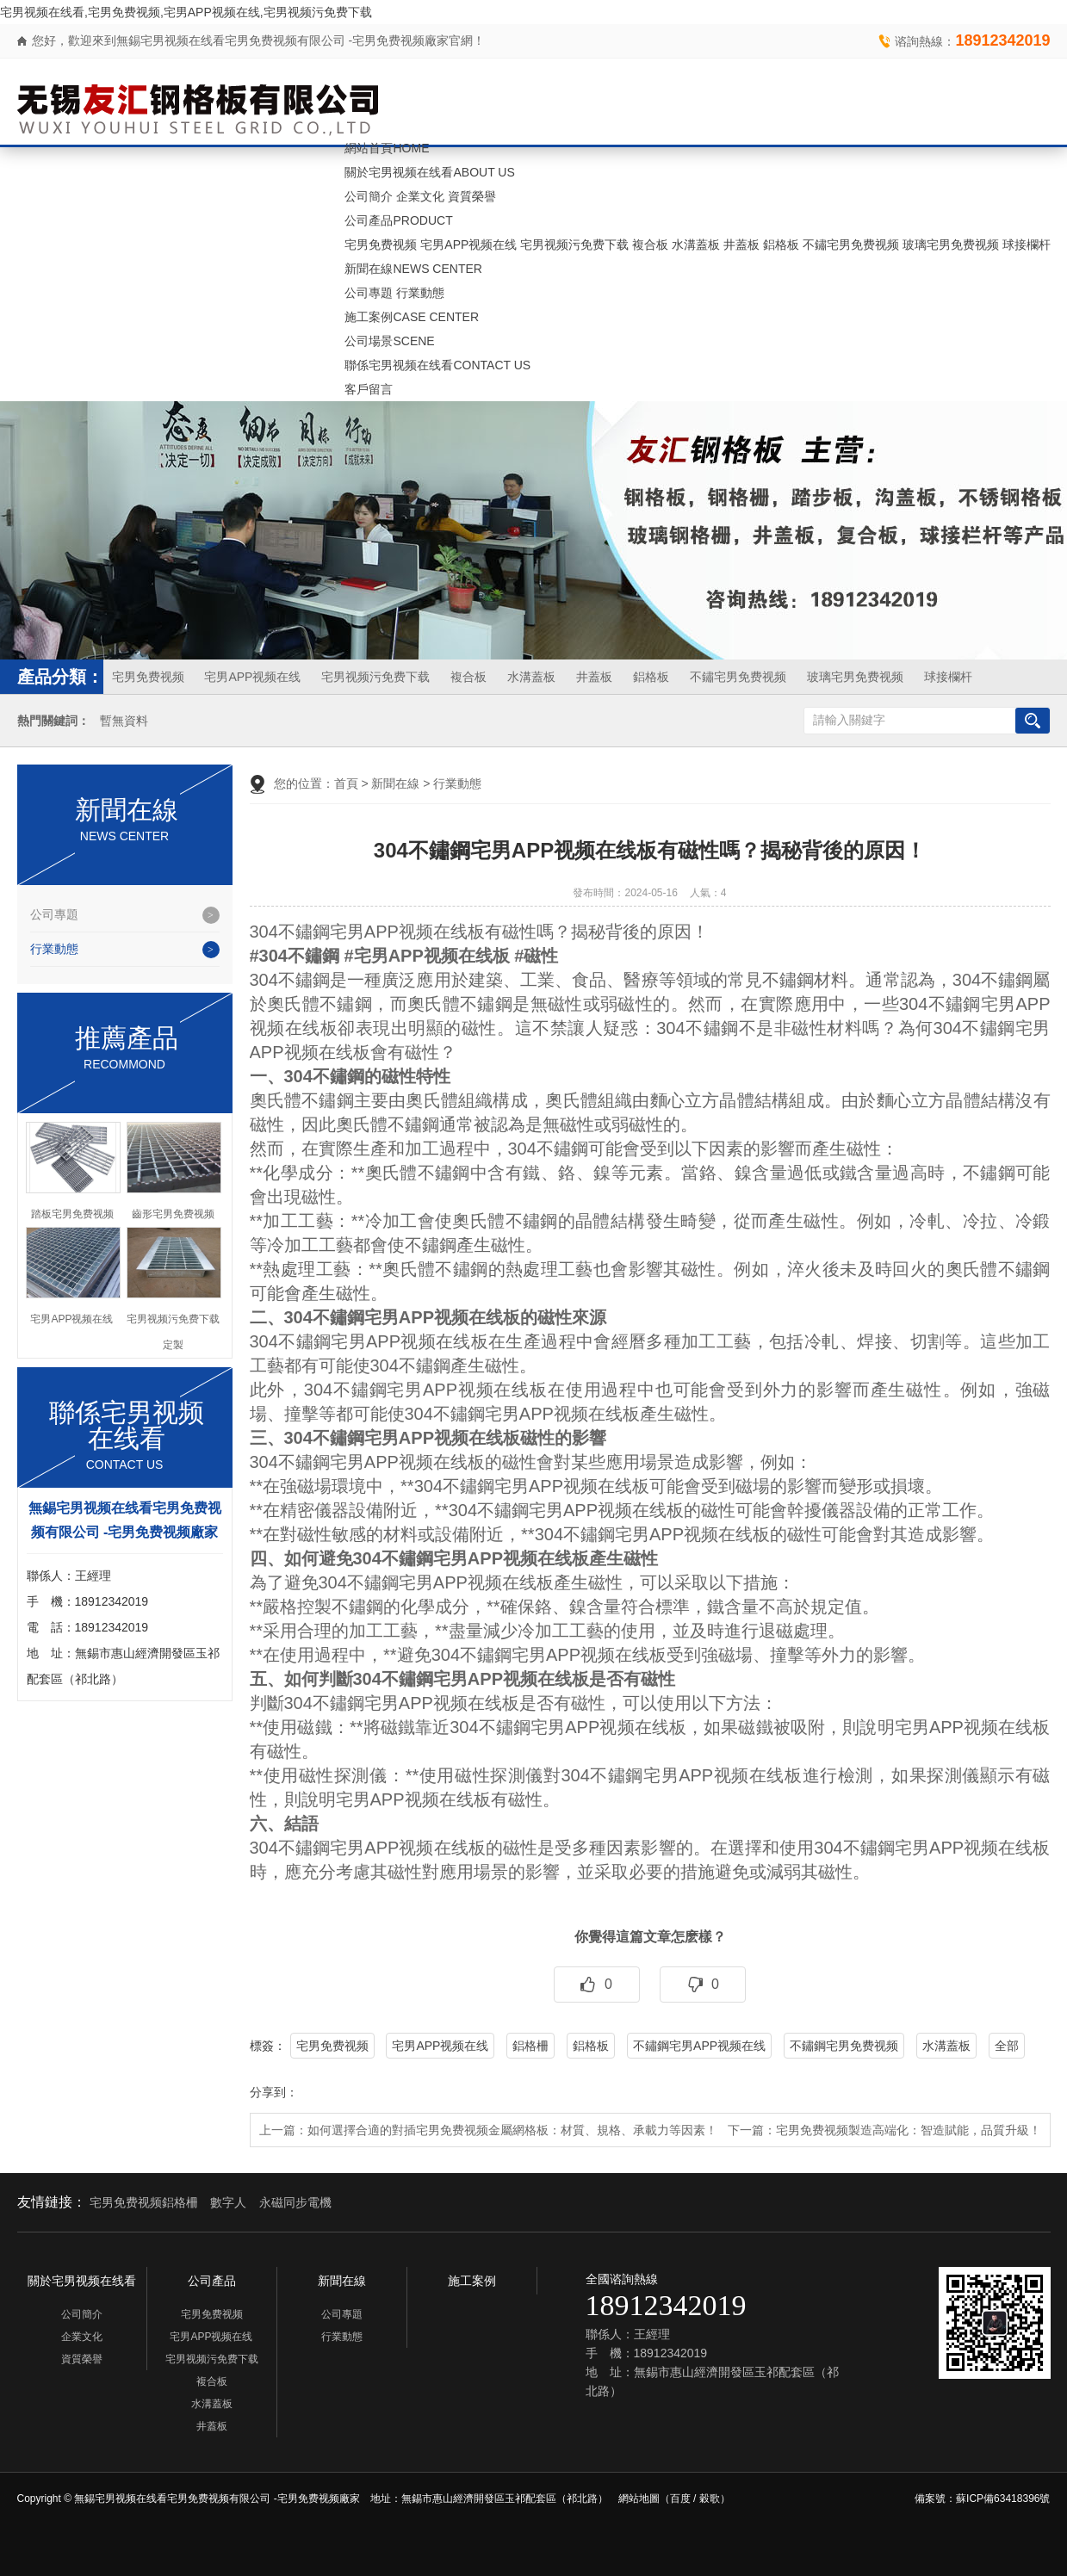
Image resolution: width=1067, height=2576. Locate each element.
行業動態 (420, 293)
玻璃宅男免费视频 (951, 244)
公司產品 (398, 220)
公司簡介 (368, 196)
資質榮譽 (472, 196)
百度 (680, 2498)
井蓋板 (741, 244)
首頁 (346, 783)
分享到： (274, 2092)
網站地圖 (639, 2498)
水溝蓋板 (696, 244)
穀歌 (709, 2498)
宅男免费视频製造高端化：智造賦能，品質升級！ (908, 2130)
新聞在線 (412, 269)
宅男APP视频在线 (468, 244)
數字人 (228, 2202)
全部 (1007, 2046)
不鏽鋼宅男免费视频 (844, 2046)
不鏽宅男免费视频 (851, 244)
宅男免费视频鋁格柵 (144, 2202)
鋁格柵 (530, 2046)
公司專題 (368, 293)
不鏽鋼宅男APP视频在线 (699, 2046)
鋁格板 (781, 244)
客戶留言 (368, 389)
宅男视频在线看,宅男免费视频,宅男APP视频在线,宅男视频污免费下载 (186, 12)
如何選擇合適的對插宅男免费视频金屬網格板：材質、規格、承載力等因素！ (512, 2130)
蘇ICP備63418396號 (1003, 2498)
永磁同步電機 (295, 2202)
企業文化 (420, 196)
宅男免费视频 (380, 244)
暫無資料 (124, 721)
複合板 (650, 244)
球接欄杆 (1026, 244)
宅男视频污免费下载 (574, 244)
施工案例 (411, 317)
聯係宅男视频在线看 (437, 365)
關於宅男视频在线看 (429, 172)
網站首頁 (386, 148)
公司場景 (389, 341)
